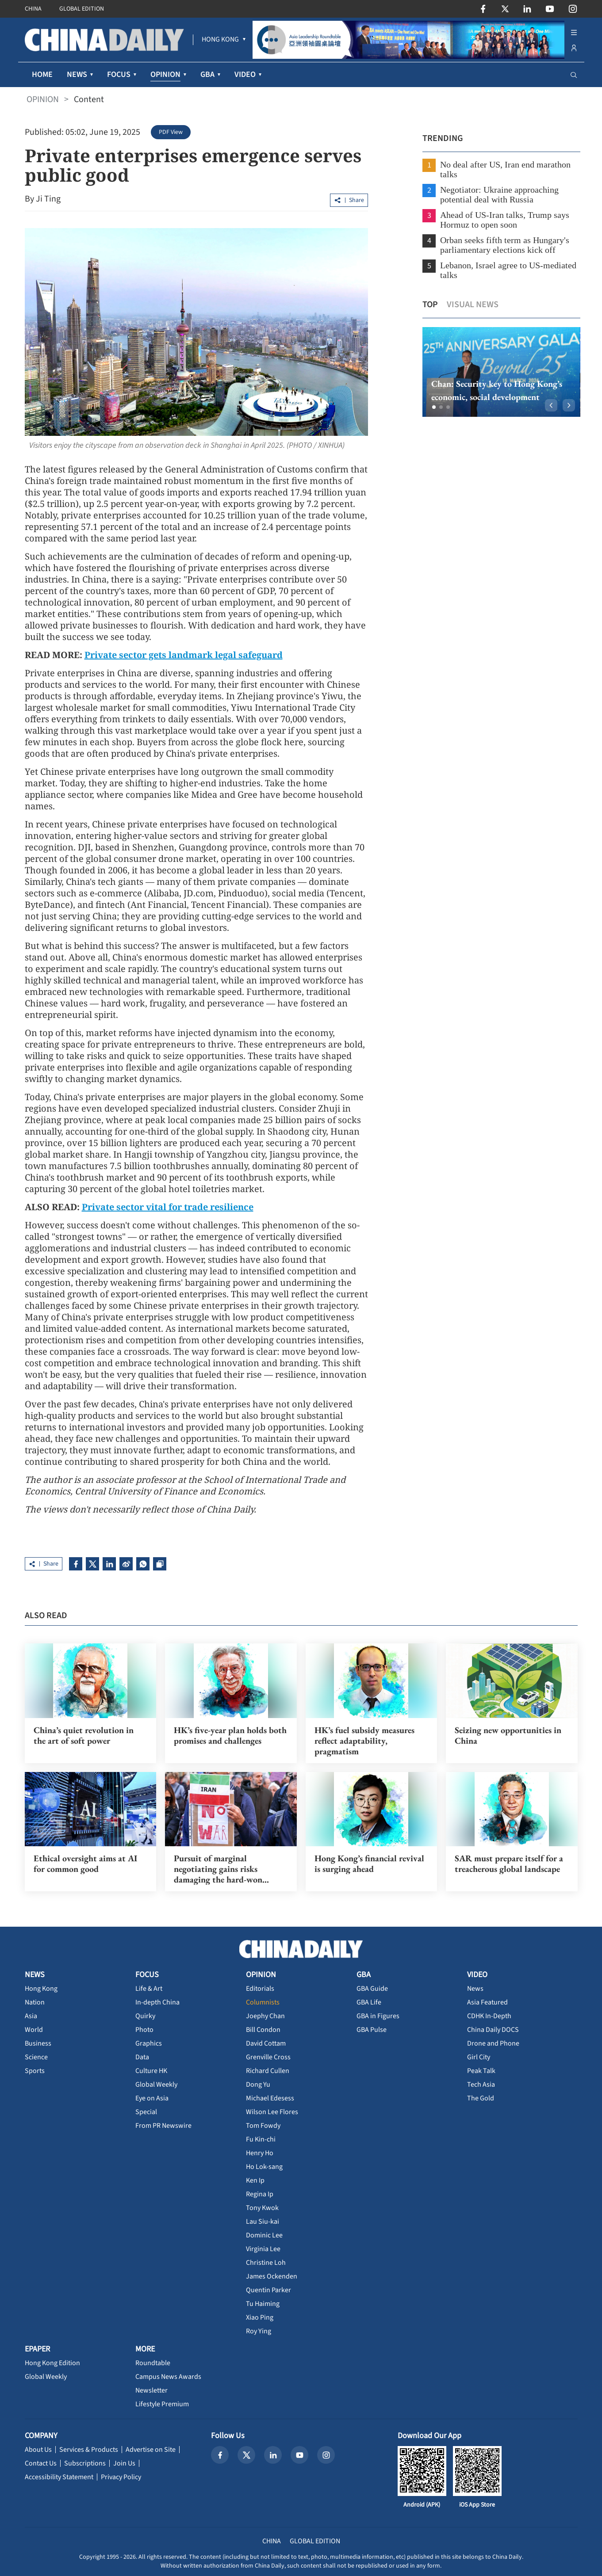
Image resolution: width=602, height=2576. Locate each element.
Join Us (124, 2462)
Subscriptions (85, 2462)
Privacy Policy (121, 2476)
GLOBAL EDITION (81, 8)
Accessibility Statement (59, 2476)
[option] (498, 372)
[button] (431, 407)
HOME (42, 74)
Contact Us (41, 2462)
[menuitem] (220, 39)
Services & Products (88, 2449)
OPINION (43, 99)
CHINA (33, 8)
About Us (38, 2449)
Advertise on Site (151, 2449)
